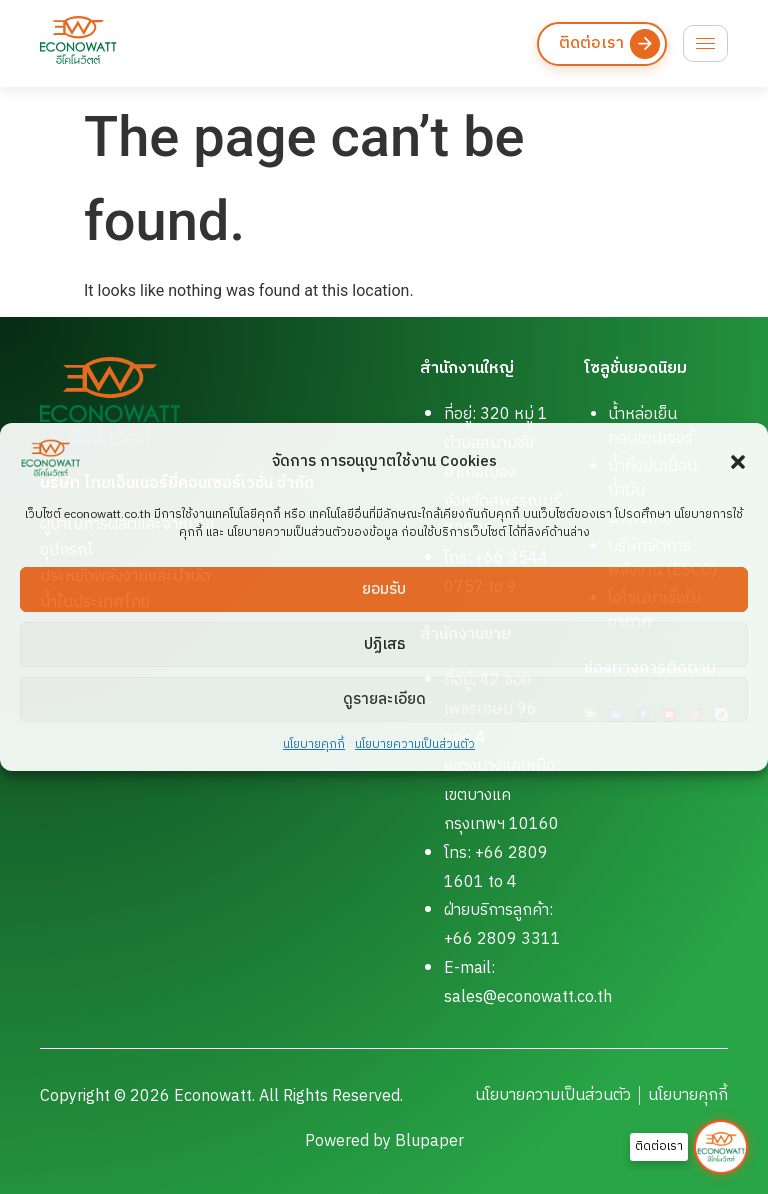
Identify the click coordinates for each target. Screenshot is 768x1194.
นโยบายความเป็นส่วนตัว (415, 744)
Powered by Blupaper (384, 1141)
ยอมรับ (384, 589)
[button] (738, 462)
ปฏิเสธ (384, 644)
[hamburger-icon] (705, 43)
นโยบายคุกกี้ (314, 744)
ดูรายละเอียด (384, 699)
